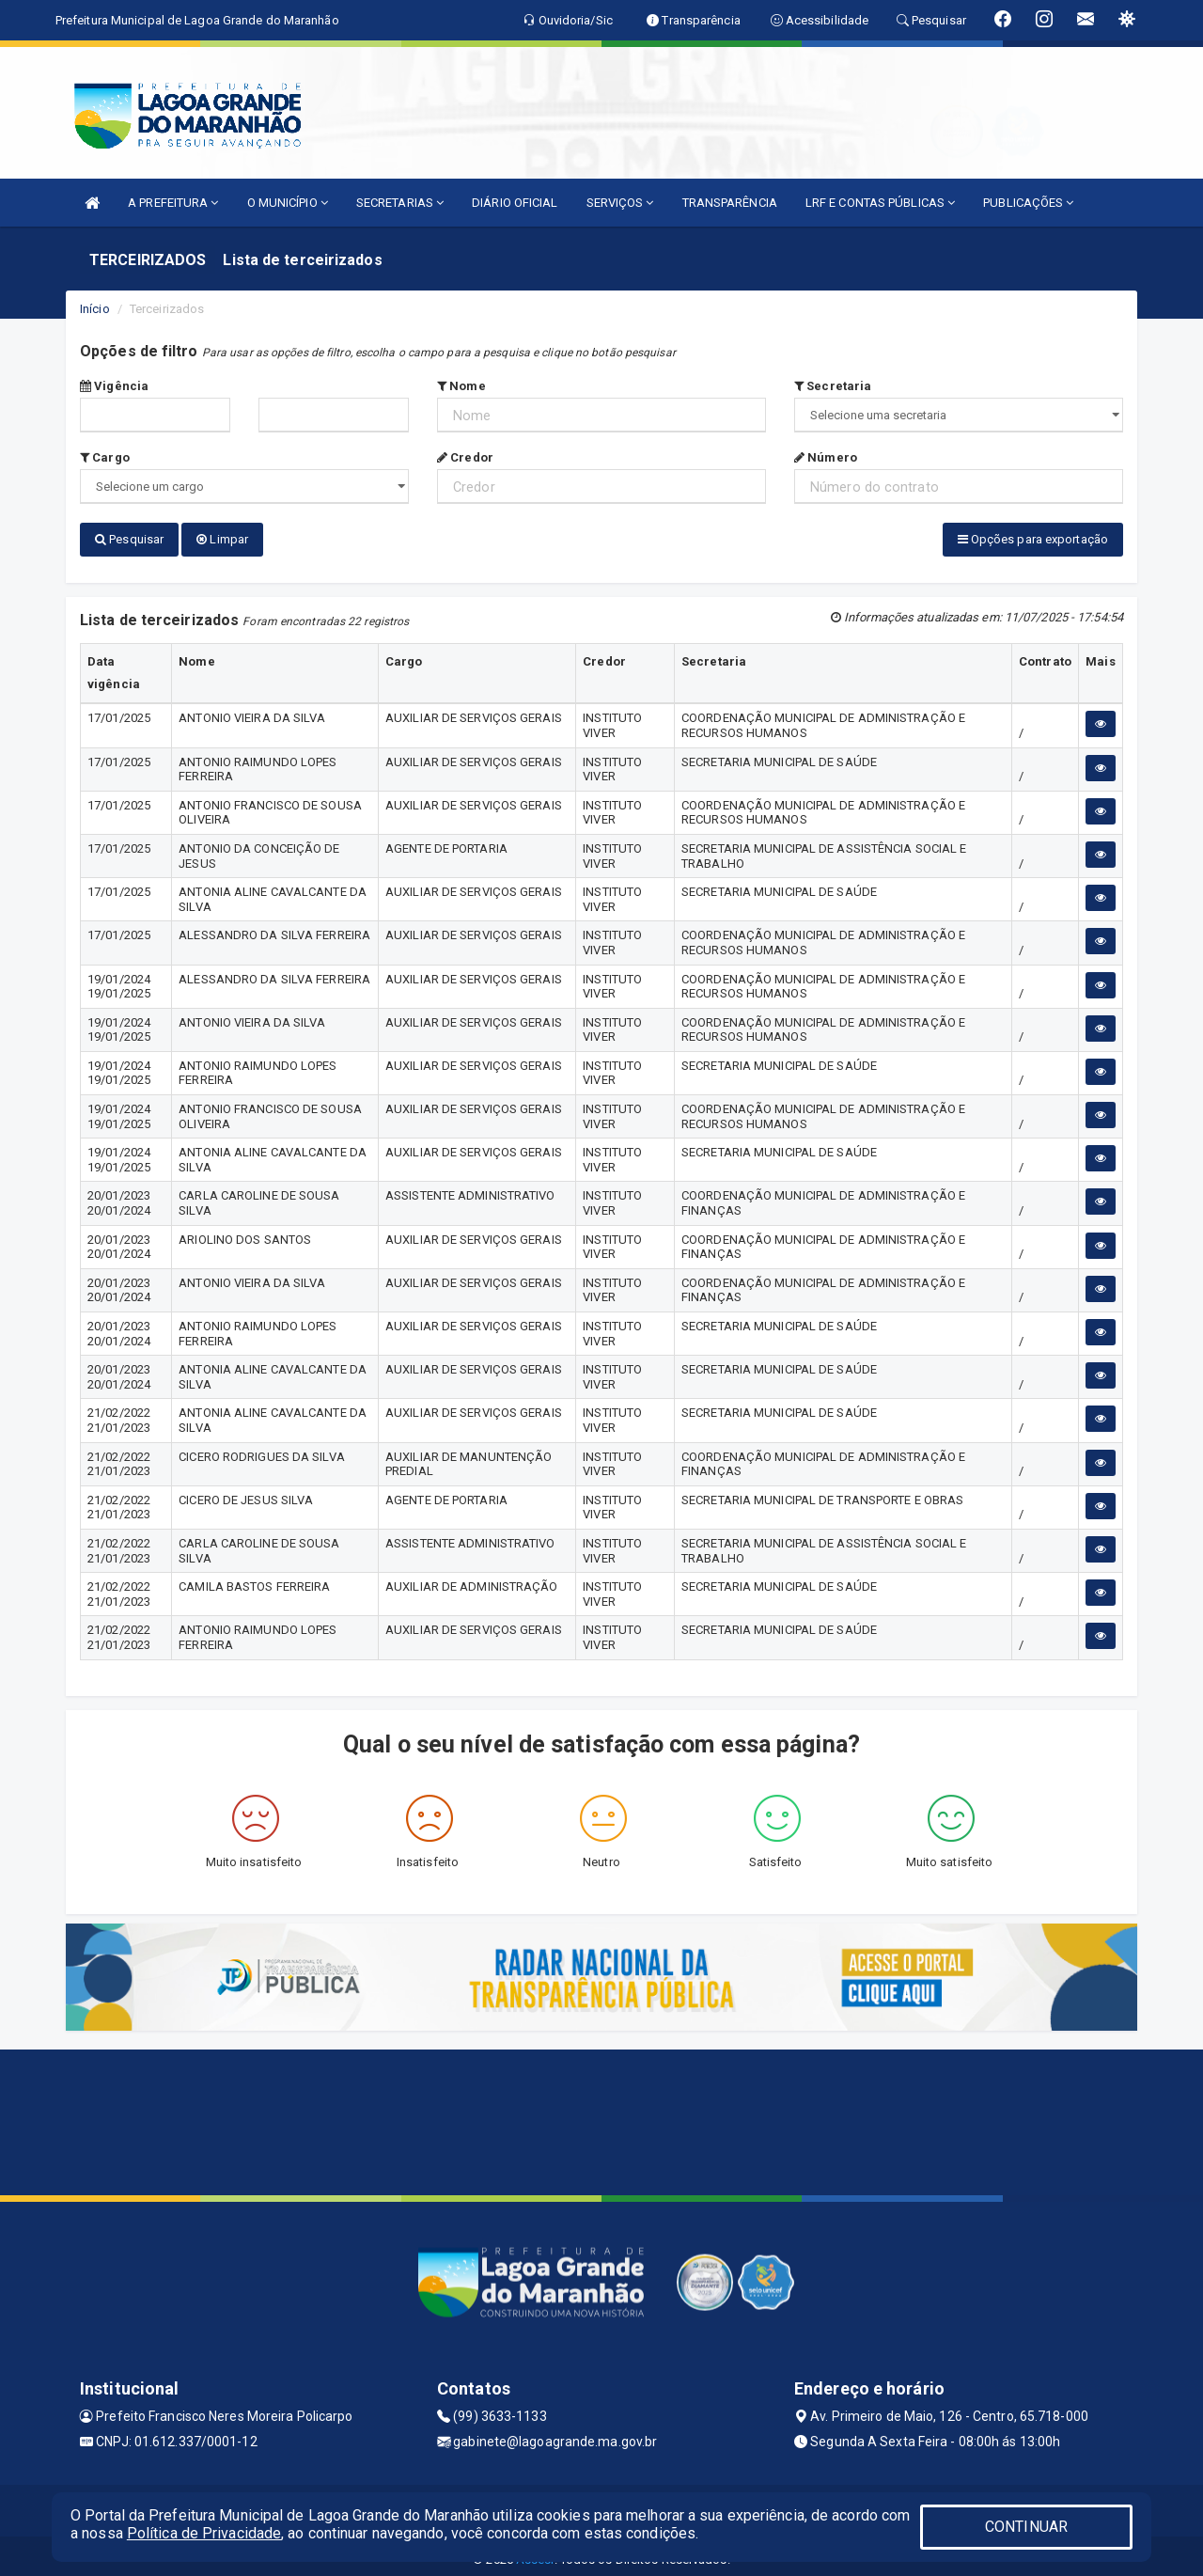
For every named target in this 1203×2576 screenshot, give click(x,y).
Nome (461, 386)
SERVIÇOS (620, 203)
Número (825, 457)
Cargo (105, 457)
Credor (465, 457)
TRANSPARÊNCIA (729, 203)
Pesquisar (129, 539)
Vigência (114, 386)
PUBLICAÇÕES (1028, 203)
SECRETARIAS (400, 203)
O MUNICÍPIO (287, 203)
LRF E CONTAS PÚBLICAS (880, 203)
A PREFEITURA (173, 203)
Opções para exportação (1033, 539)
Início (95, 309)
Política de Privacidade (204, 2533)
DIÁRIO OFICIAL (514, 203)
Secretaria (832, 386)
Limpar (222, 539)
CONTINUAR (1026, 2527)
